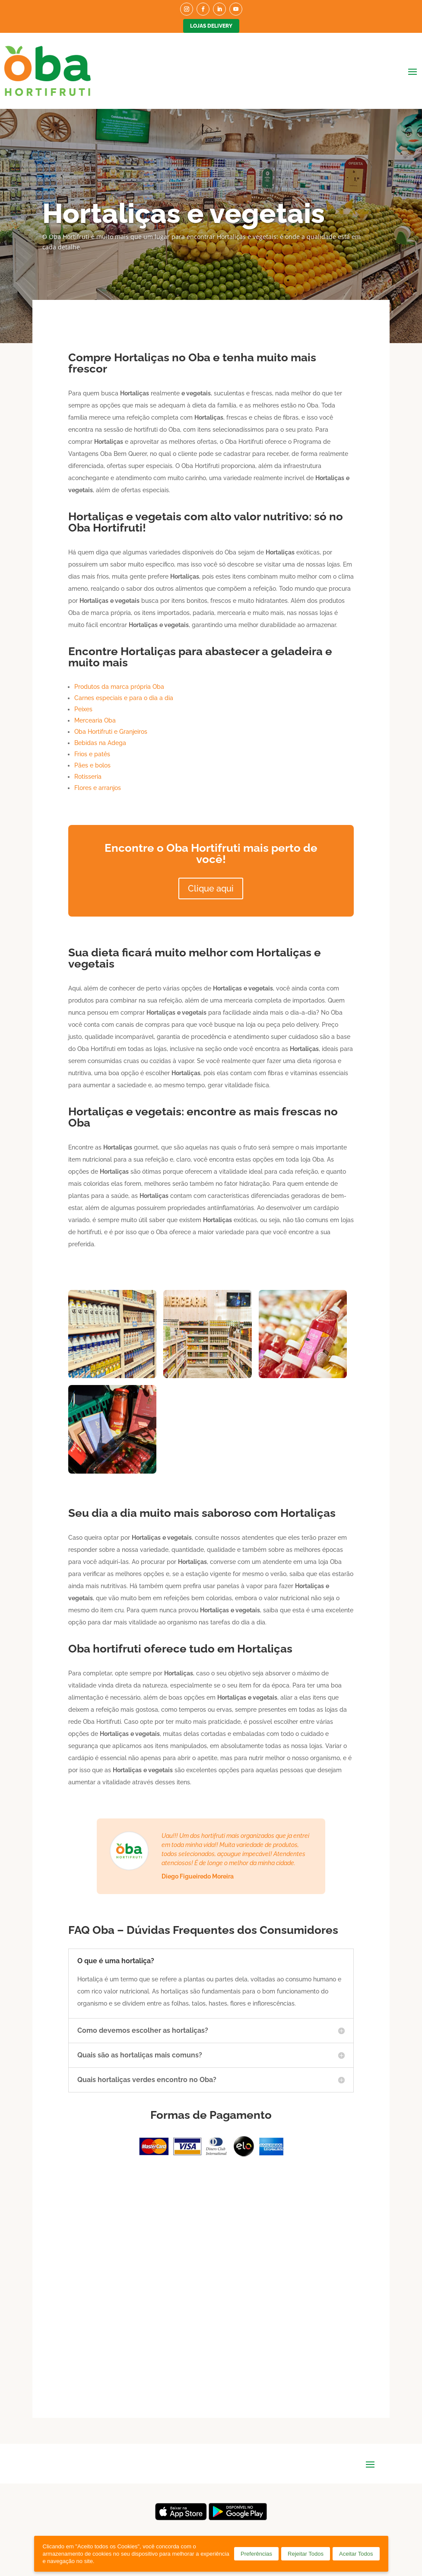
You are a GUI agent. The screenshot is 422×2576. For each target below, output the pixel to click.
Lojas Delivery (211, 26)
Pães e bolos (92, 765)
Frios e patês (92, 754)
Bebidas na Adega (100, 742)
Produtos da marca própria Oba (119, 686)
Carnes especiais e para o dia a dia (123, 697)
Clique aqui (211, 888)
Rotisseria (88, 776)
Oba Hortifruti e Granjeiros (110, 731)
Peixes (83, 709)
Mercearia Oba (95, 720)
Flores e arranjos (97, 787)
